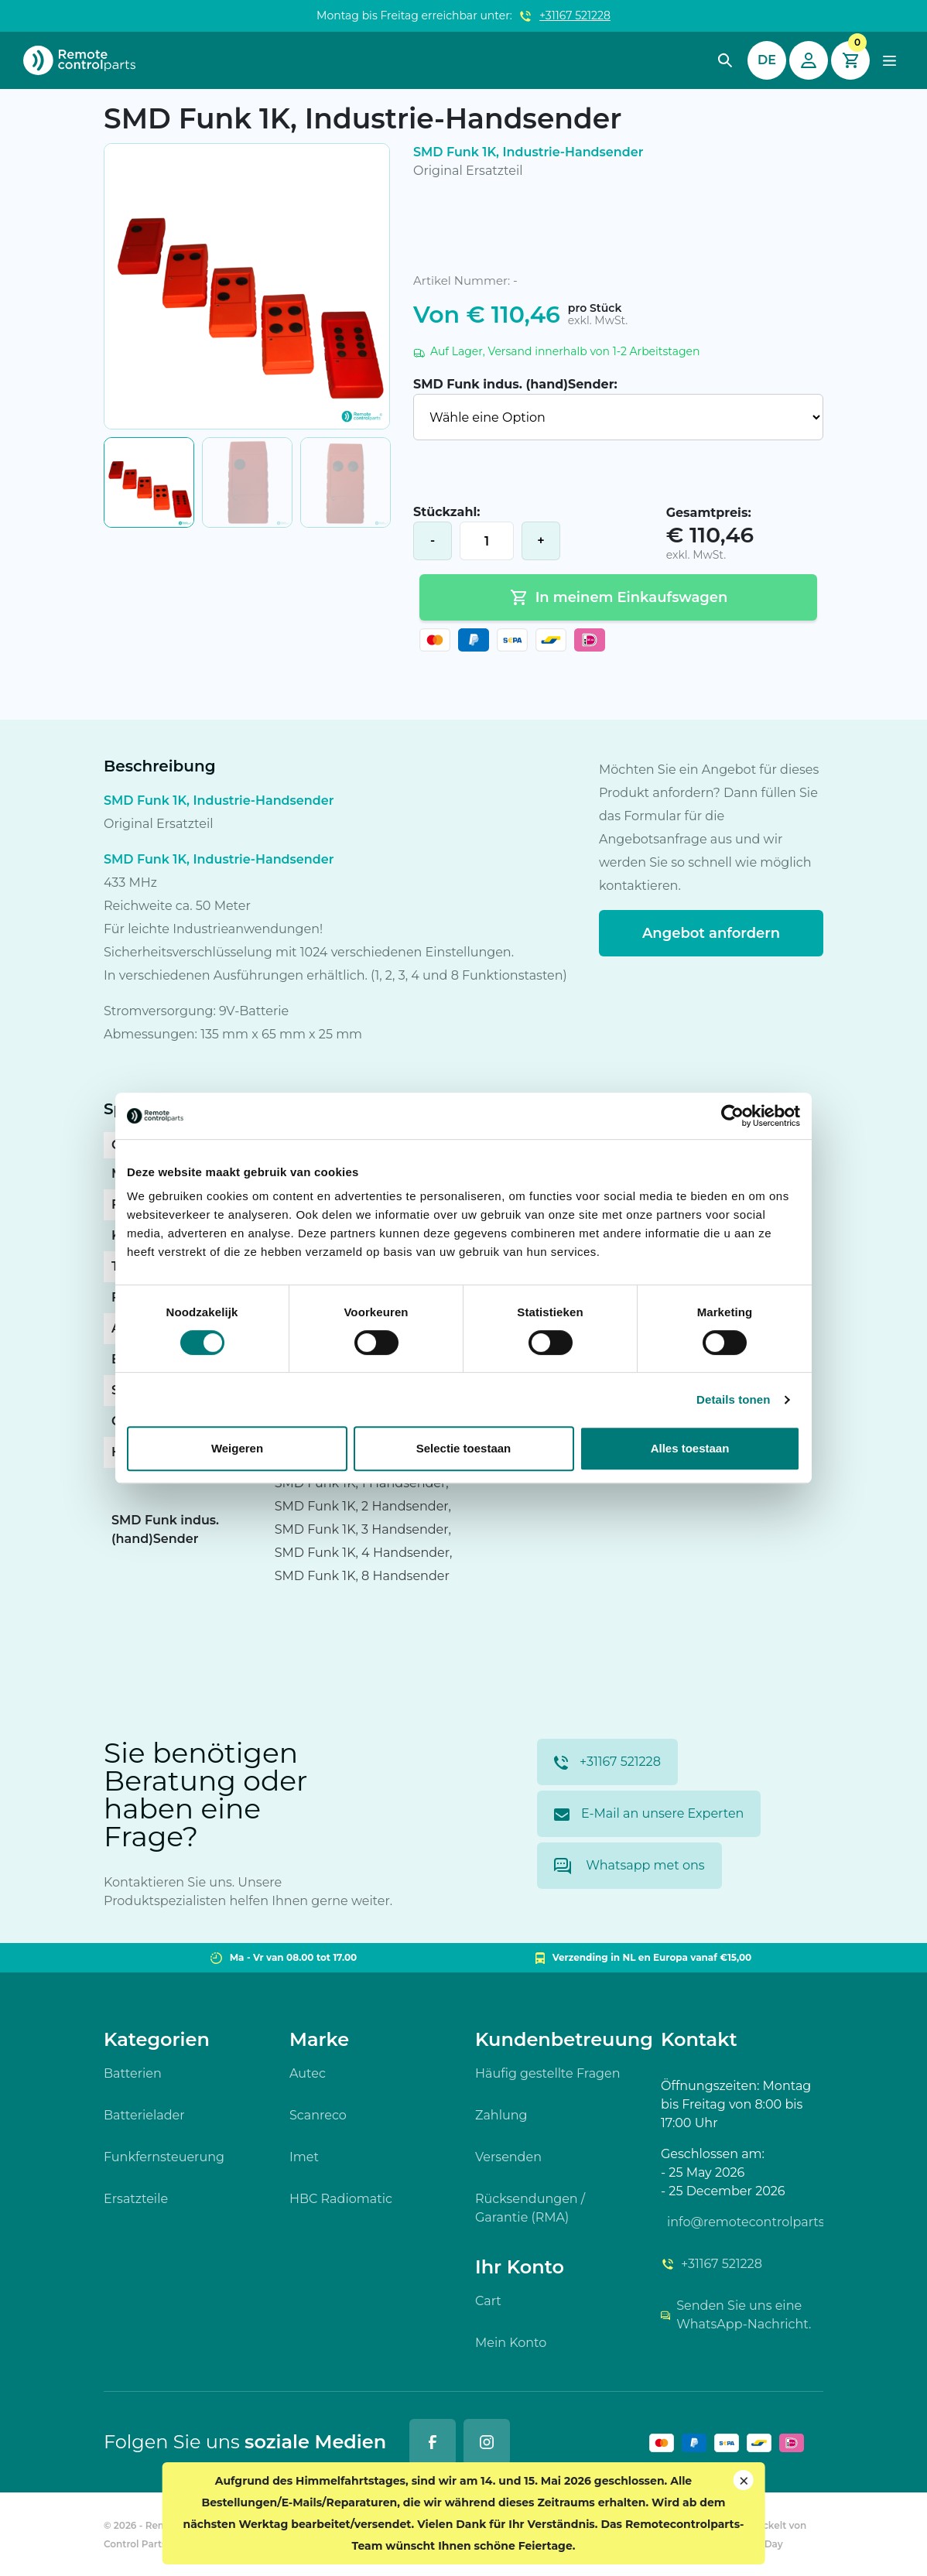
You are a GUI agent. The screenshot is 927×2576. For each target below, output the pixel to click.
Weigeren (237, 1448)
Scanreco (318, 2115)
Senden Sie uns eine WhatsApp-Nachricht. (736, 2314)
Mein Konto (510, 2342)
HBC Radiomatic (340, 2198)
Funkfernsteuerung (164, 2157)
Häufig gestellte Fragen (548, 2073)
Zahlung (501, 2115)
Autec (307, 2073)
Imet (304, 2157)
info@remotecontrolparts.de (745, 2222)
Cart (488, 2301)
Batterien (133, 2073)
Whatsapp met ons (629, 1866)
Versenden (508, 2157)
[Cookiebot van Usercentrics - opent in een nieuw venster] (732, 1115)
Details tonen (733, 1399)
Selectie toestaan (463, 1448)
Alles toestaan (690, 1448)
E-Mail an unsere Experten (649, 1813)
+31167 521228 (575, 15)
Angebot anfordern (711, 933)
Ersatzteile (136, 2198)
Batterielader (144, 2115)
